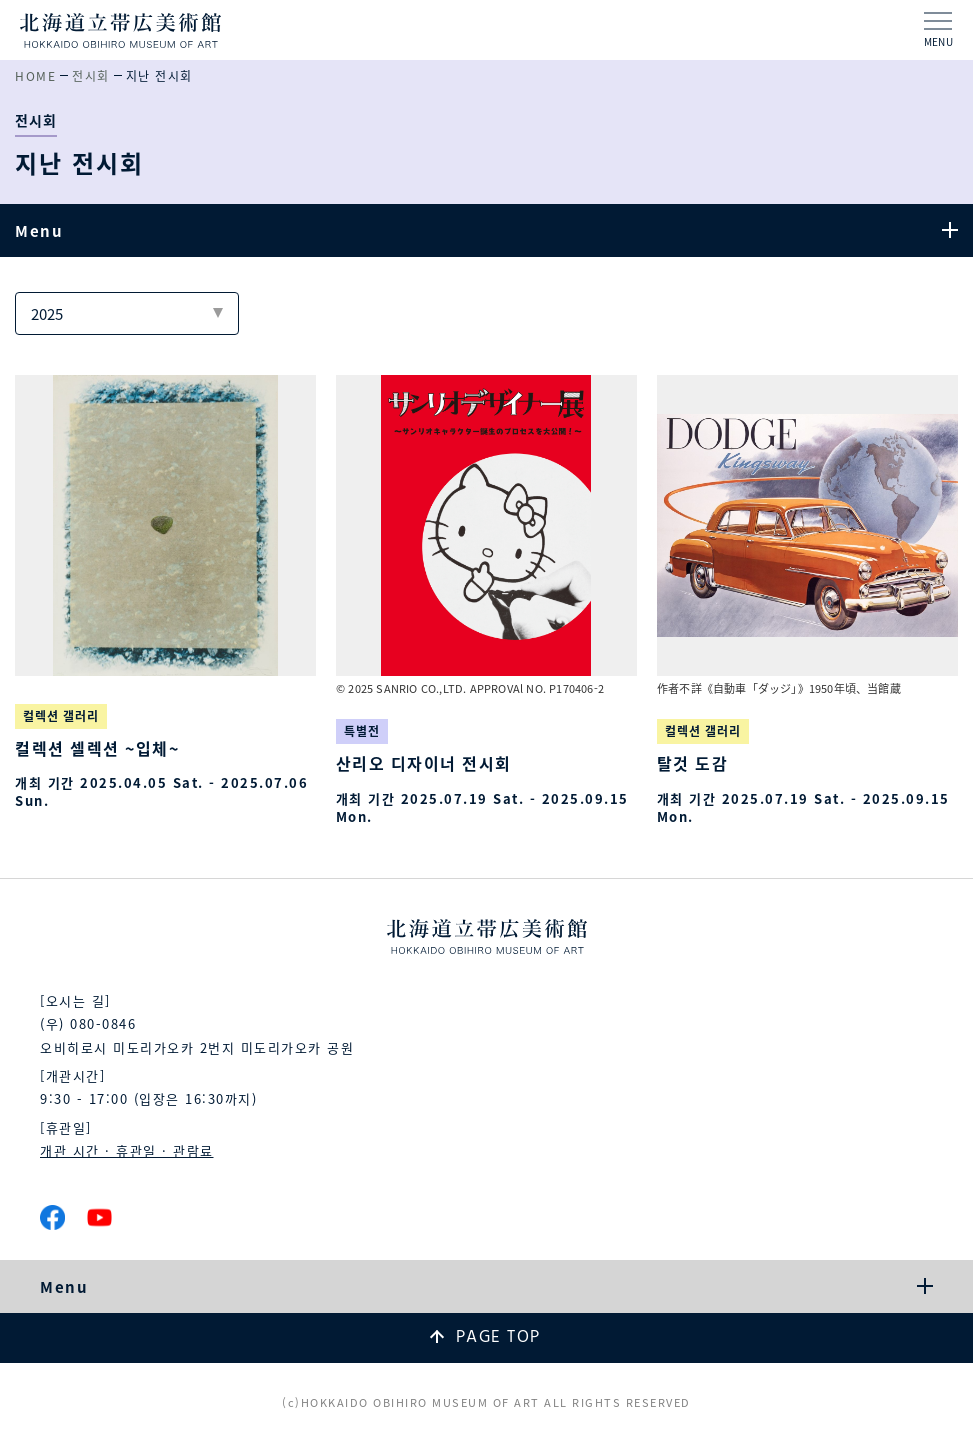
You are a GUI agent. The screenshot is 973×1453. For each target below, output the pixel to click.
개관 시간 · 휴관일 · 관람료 (127, 1150)
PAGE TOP (498, 1337)
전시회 (91, 75)
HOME (35, 75)
